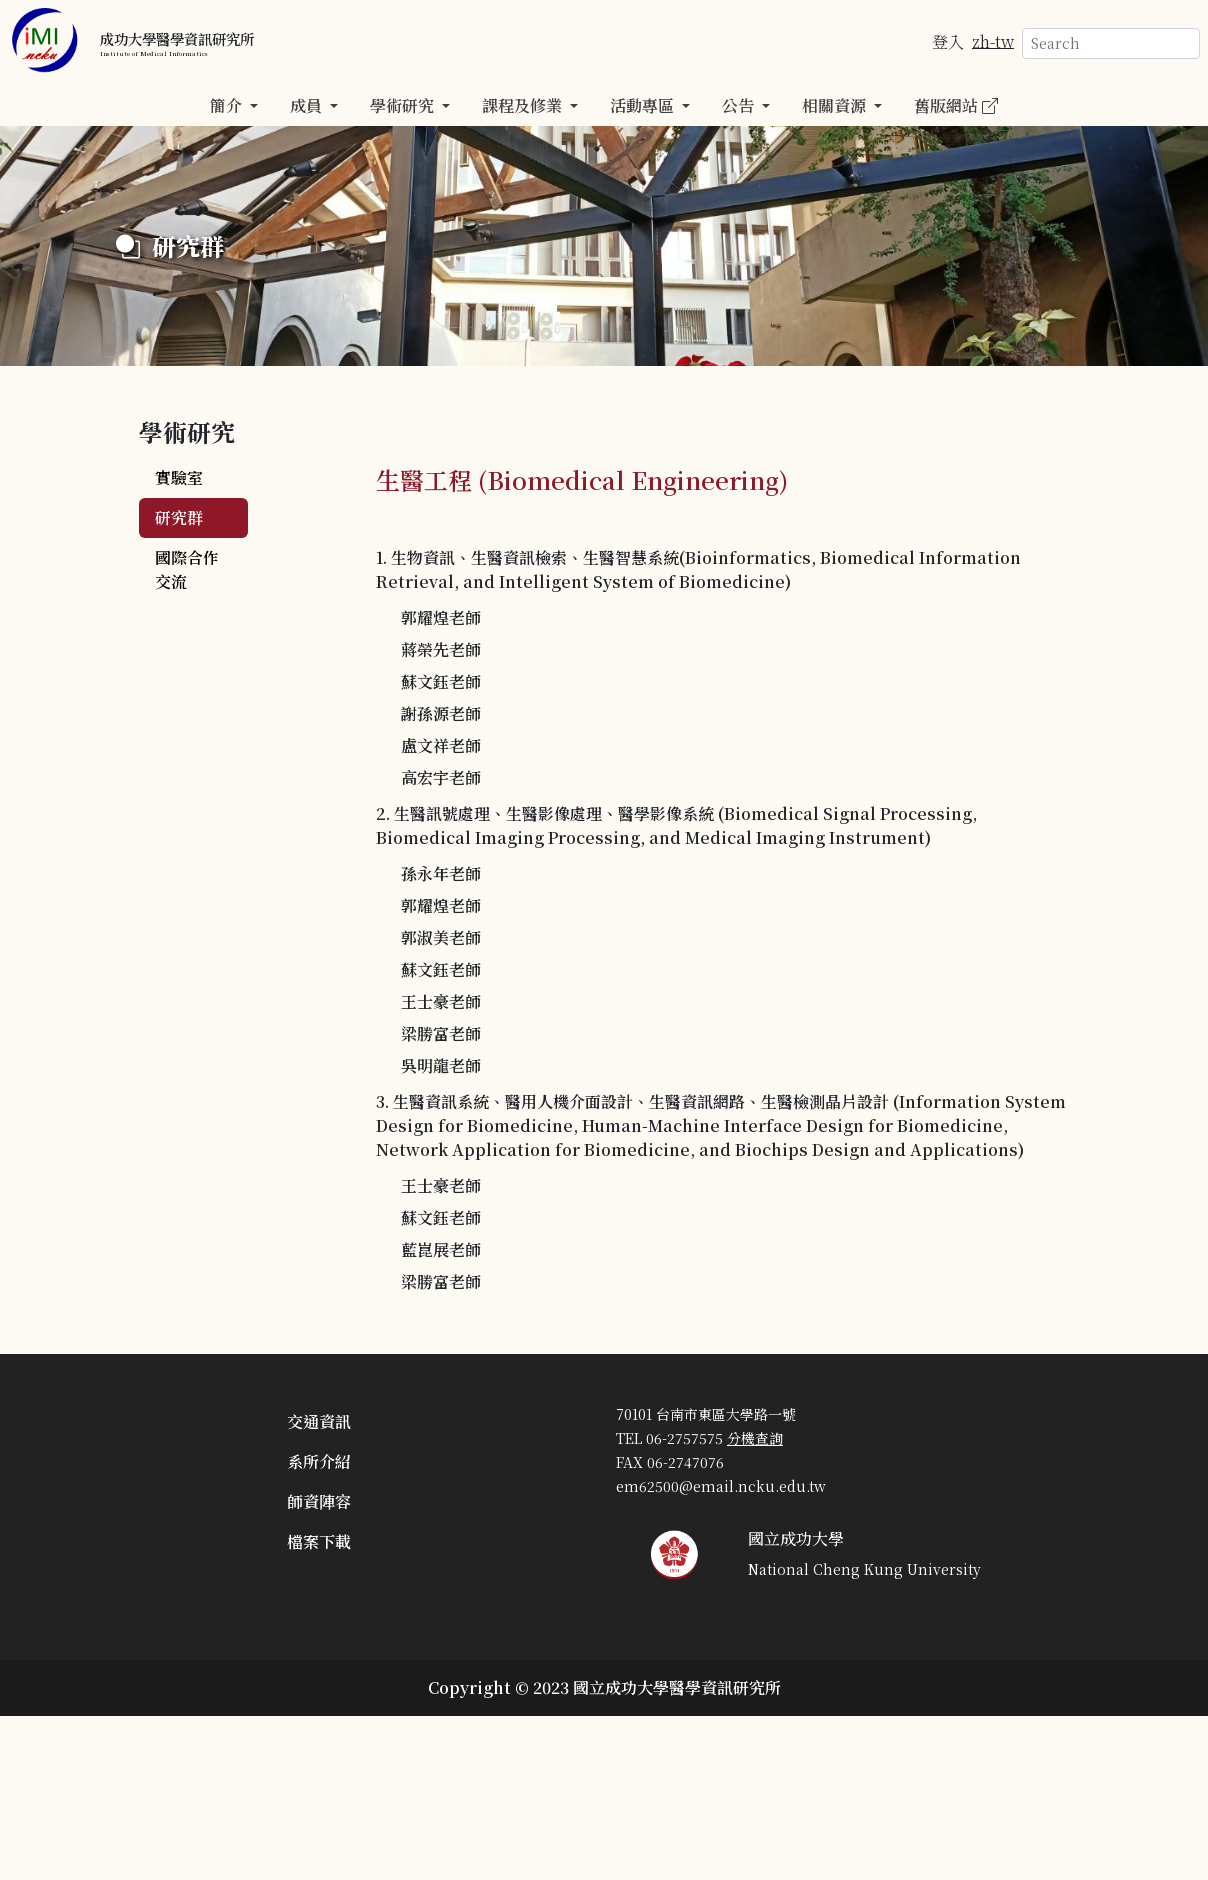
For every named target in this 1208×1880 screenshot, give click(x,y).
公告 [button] (740, 105)
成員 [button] (308, 105)
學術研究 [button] (404, 105)
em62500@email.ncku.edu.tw (721, 1486)
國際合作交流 (187, 569)
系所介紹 (319, 1461)
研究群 (179, 517)
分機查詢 (755, 1438)
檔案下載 (319, 1541)
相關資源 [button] (836, 105)
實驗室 (179, 477)
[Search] (1111, 43)
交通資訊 (319, 1421)
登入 (948, 40)
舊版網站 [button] (956, 105)
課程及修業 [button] (524, 105)
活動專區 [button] (644, 105)
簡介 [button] (228, 105)
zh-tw (993, 40)
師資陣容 (319, 1501)
